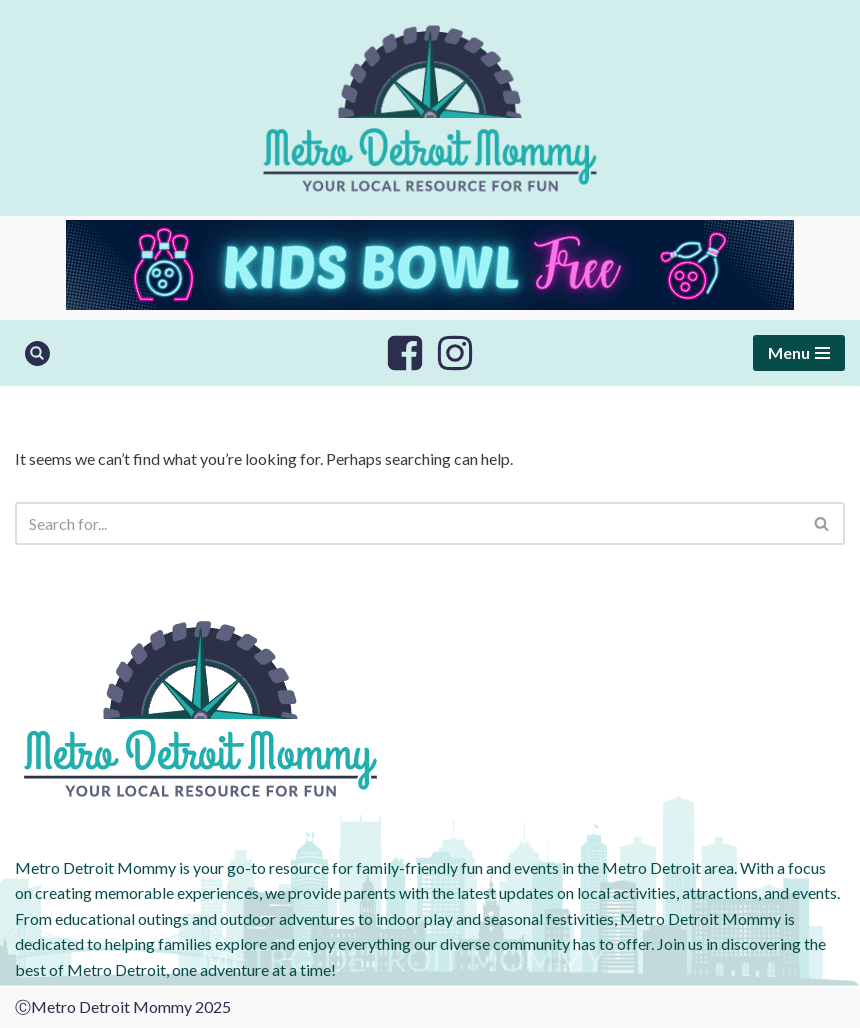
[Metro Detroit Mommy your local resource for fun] (430, 108)
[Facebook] (405, 353)
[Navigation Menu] (799, 353)
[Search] (37, 353)
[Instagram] (455, 353)
